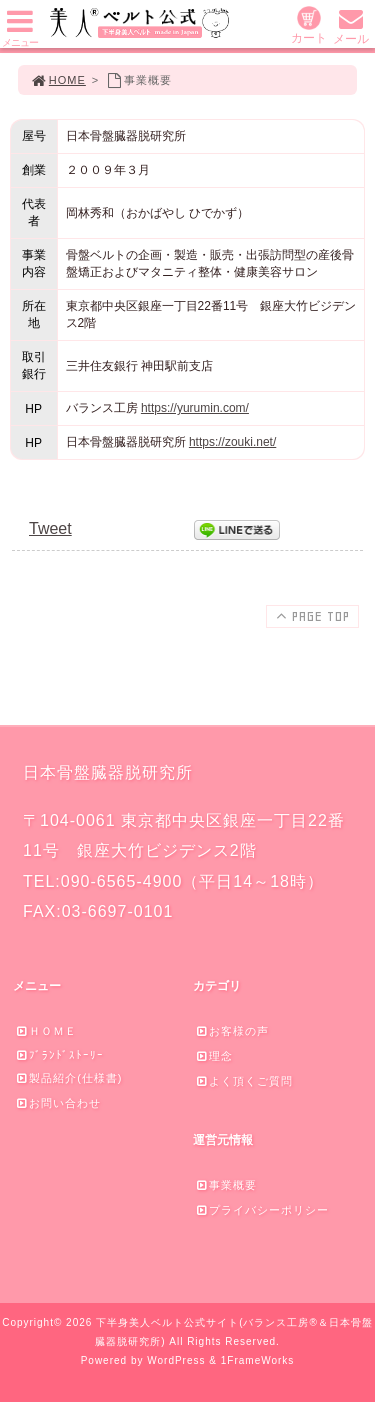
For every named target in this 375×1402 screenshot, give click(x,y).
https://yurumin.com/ (195, 408)
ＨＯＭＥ (46, 1031)
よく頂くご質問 (244, 1081)
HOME (58, 80)
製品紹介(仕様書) (68, 1078)
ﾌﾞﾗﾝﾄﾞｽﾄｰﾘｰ (59, 1055)
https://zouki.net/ (232, 442)
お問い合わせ (58, 1103)
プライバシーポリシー (262, 1210)
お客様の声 (232, 1031)
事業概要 (226, 1185)
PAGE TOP (310, 616)
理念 (214, 1056)
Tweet (50, 528)
